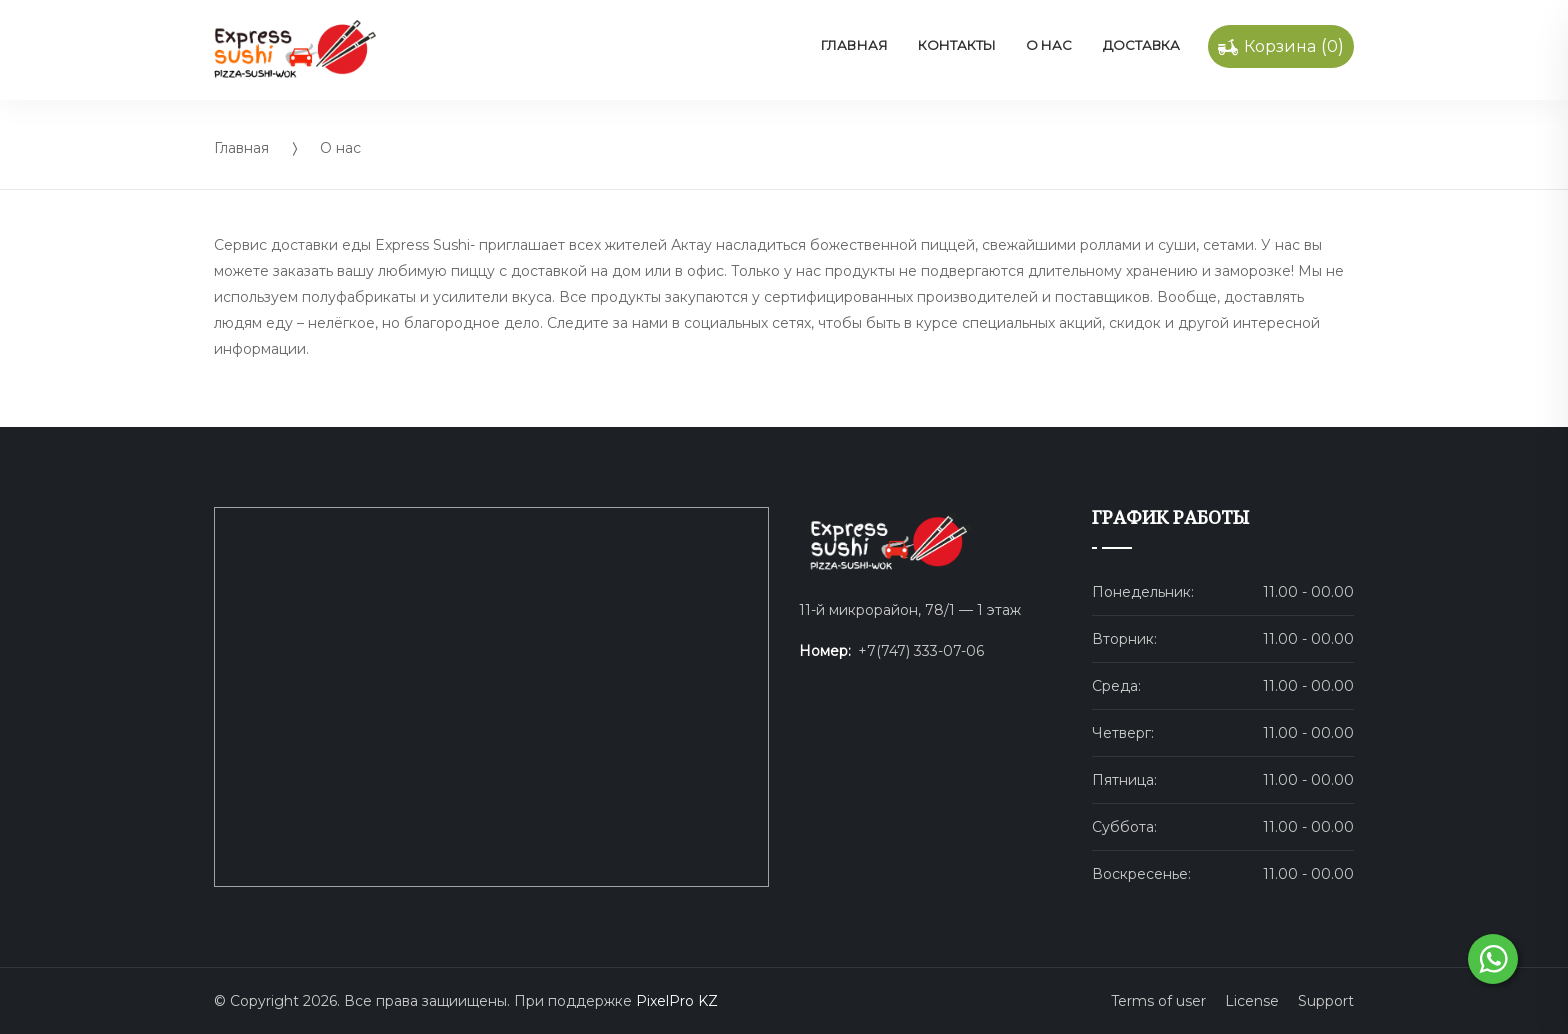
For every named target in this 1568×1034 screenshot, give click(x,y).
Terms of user (1158, 1001)
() (1281, 46)
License (1252, 1001)
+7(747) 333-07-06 (921, 651)
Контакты (957, 45)
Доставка (1141, 45)
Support (1326, 1001)
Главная (854, 45)
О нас (1049, 45)
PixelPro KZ (677, 1001)
